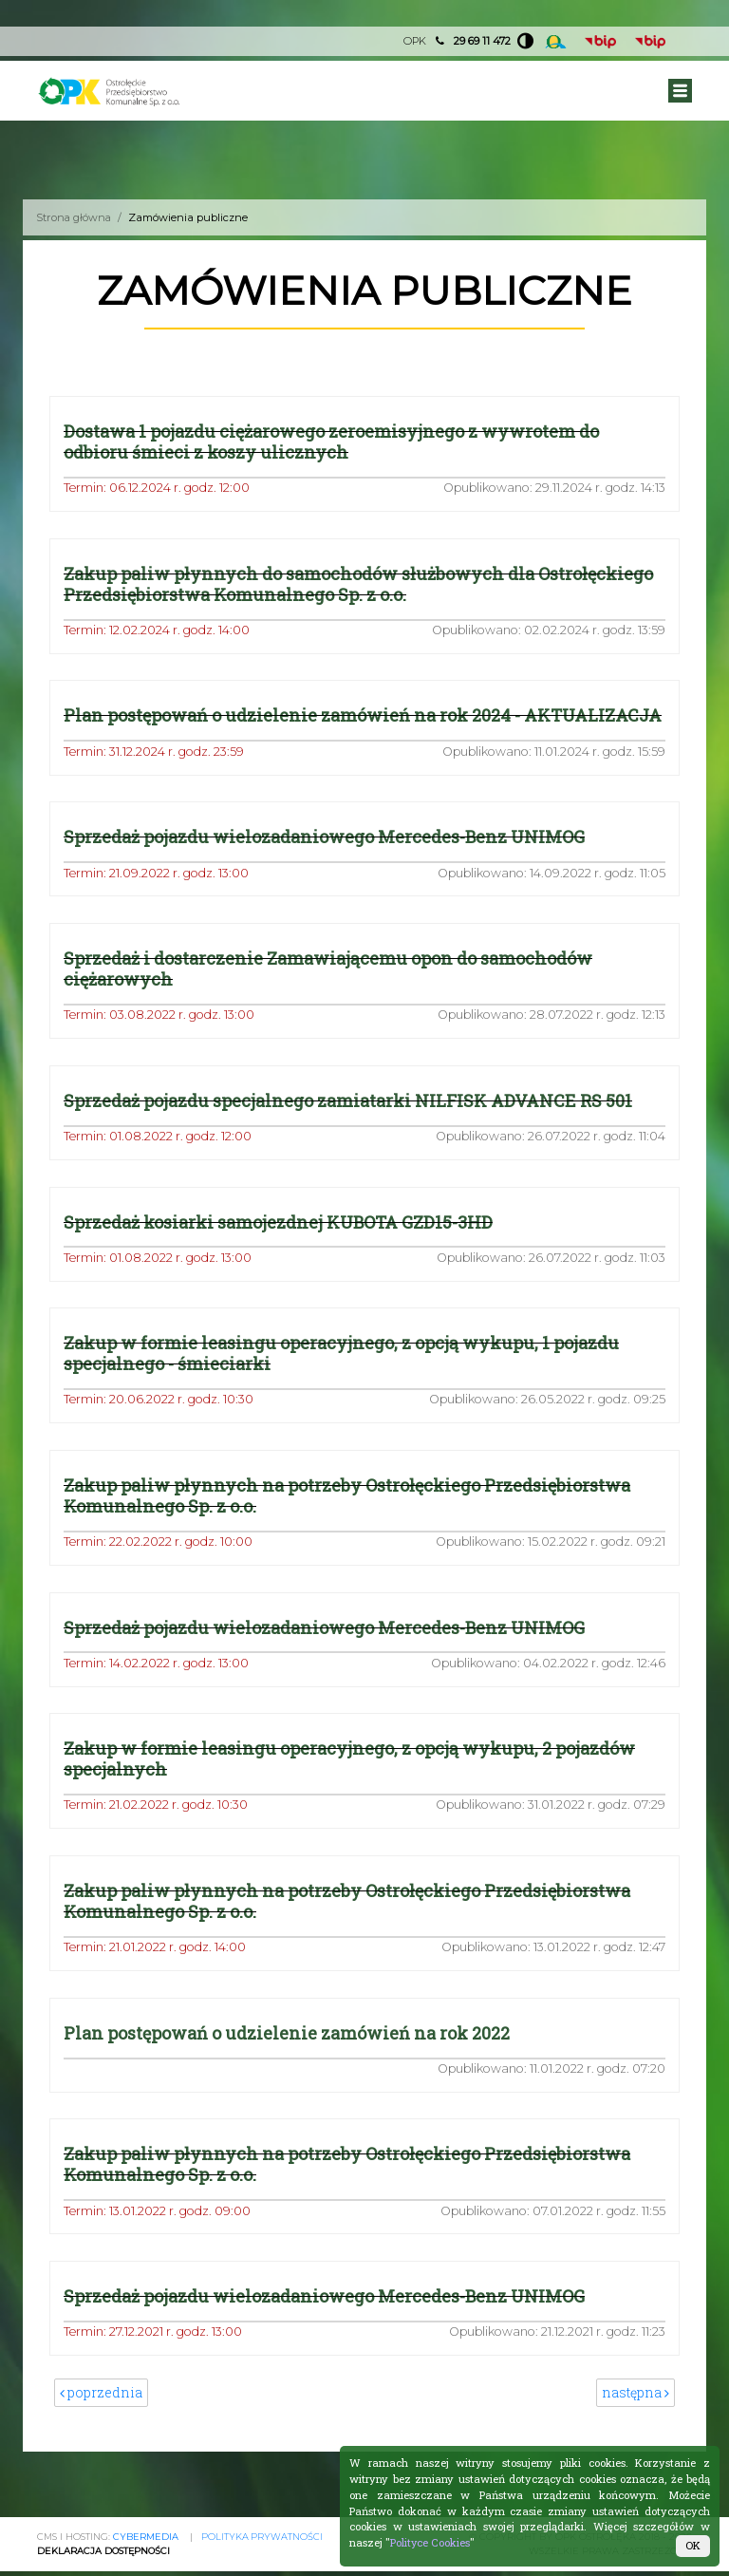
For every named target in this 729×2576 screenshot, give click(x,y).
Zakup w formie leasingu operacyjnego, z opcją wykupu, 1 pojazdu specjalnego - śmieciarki (345, 1376)
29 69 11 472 (481, 40)
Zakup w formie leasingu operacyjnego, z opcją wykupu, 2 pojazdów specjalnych (354, 1783)
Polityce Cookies (430, 2542)
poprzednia (101, 2418)
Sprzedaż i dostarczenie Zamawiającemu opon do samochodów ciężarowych (331, 990)
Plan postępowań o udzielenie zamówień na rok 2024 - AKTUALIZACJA (296, 726)
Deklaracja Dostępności (104, 2551)
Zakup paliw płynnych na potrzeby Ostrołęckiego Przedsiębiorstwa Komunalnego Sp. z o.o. (350, 1518)
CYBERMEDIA (145, 2536)
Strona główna (74, 217)
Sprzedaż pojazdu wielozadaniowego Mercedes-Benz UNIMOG (326, 858)
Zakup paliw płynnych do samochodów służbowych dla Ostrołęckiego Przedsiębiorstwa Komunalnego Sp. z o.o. (362, 584)
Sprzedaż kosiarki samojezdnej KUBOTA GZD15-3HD (281, 1243)
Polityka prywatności (262, 2536)
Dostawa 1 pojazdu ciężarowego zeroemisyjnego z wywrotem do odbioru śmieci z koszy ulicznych (335, 441)
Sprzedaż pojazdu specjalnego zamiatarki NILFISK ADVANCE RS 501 (352, 1122)
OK (693, 2545)
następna (635, 2418)
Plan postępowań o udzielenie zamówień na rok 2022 (290, 2056)
